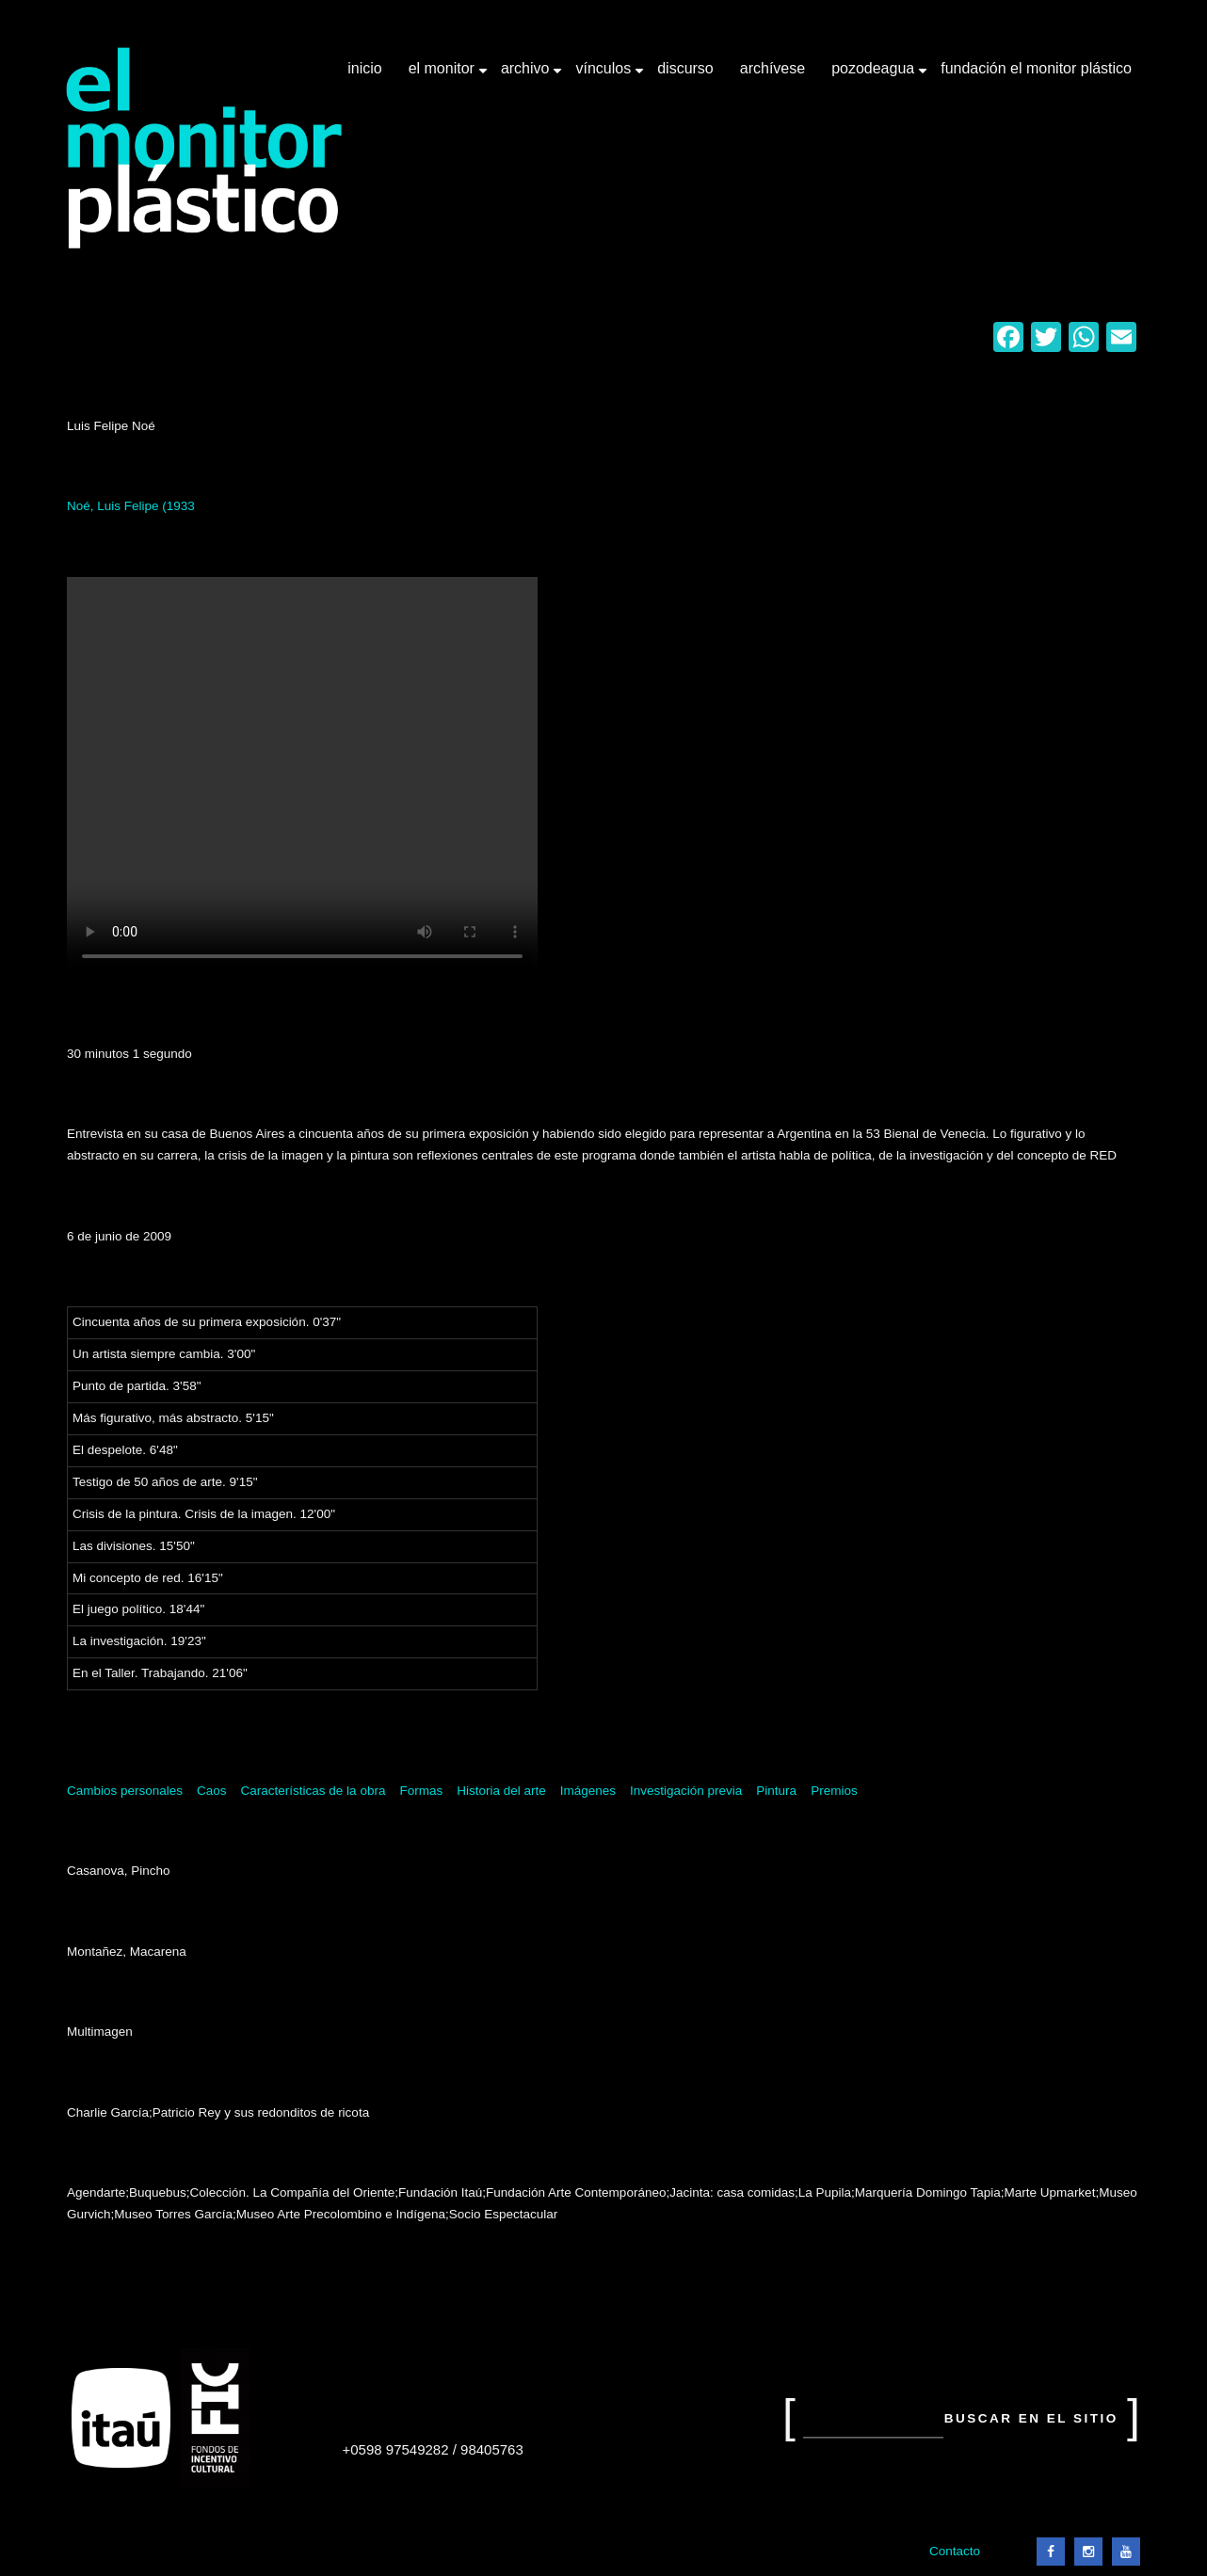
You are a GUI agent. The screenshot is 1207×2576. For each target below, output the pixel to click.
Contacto (954, 2551)
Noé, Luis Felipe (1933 (131, 506)
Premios (834, 1791)
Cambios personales (125, 1791)
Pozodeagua (874, 75)
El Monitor (443, 75)
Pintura (776, 1791)
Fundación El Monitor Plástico (1036, 68)
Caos (212, 1791)
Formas (421, 1791)
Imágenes (588, 1791)
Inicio (364, 68)
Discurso (685, 68)
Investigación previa (686, 1791)
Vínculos (605, 75)
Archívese (772, 68)
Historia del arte (501, 1791)
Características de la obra (313, 1791)
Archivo (527, 75)
